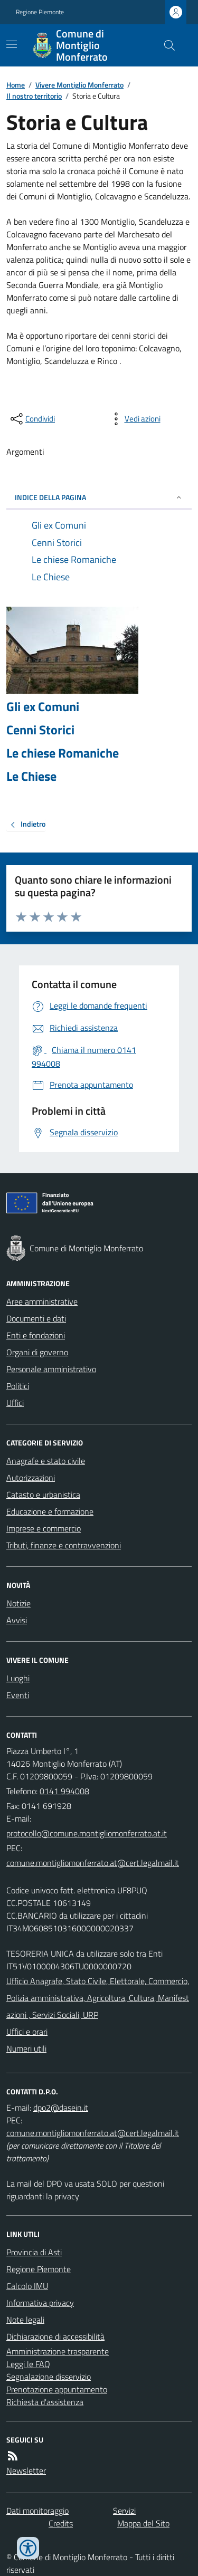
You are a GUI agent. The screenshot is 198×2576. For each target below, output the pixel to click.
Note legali (25, 2319)
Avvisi (16, 1620)
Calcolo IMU (27, 2286)
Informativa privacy (40, 2302)
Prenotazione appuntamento (56, 2389)
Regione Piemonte (40, 12)
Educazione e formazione (49, 1511)
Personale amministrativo (51, 1369)
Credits (61, 2523)
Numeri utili (26, 2048)
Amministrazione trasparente (57, 2351)
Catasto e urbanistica (43, 1494)
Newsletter (26, 2470)
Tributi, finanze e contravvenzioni (63, 1545)
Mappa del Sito (143, 2523)
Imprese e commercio (43, 1528)
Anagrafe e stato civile (45, 1460)
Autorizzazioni (30, 1477)
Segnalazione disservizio (48, 2376)
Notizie (18, 1603)
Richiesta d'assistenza (44, 2402)
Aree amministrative (42, 1301)
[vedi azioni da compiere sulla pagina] (134, 418)
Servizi (124, 2510)
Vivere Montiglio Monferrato (79, 84)
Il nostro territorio (34, 95)
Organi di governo (37, 1352)
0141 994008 (64, 1791)
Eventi (17, 1695)
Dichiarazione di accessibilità (55, 2336)
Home (15, 84)
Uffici (15, 1402)
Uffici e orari (27, 2031)
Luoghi (18, 1678)
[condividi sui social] (31, 418)
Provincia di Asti (34, 2252)
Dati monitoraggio (37, 2510)
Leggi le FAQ (28, 2364)
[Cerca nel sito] (165, 45)
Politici (17, 1386)
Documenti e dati (36, 1318)
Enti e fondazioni (35, 1335)
